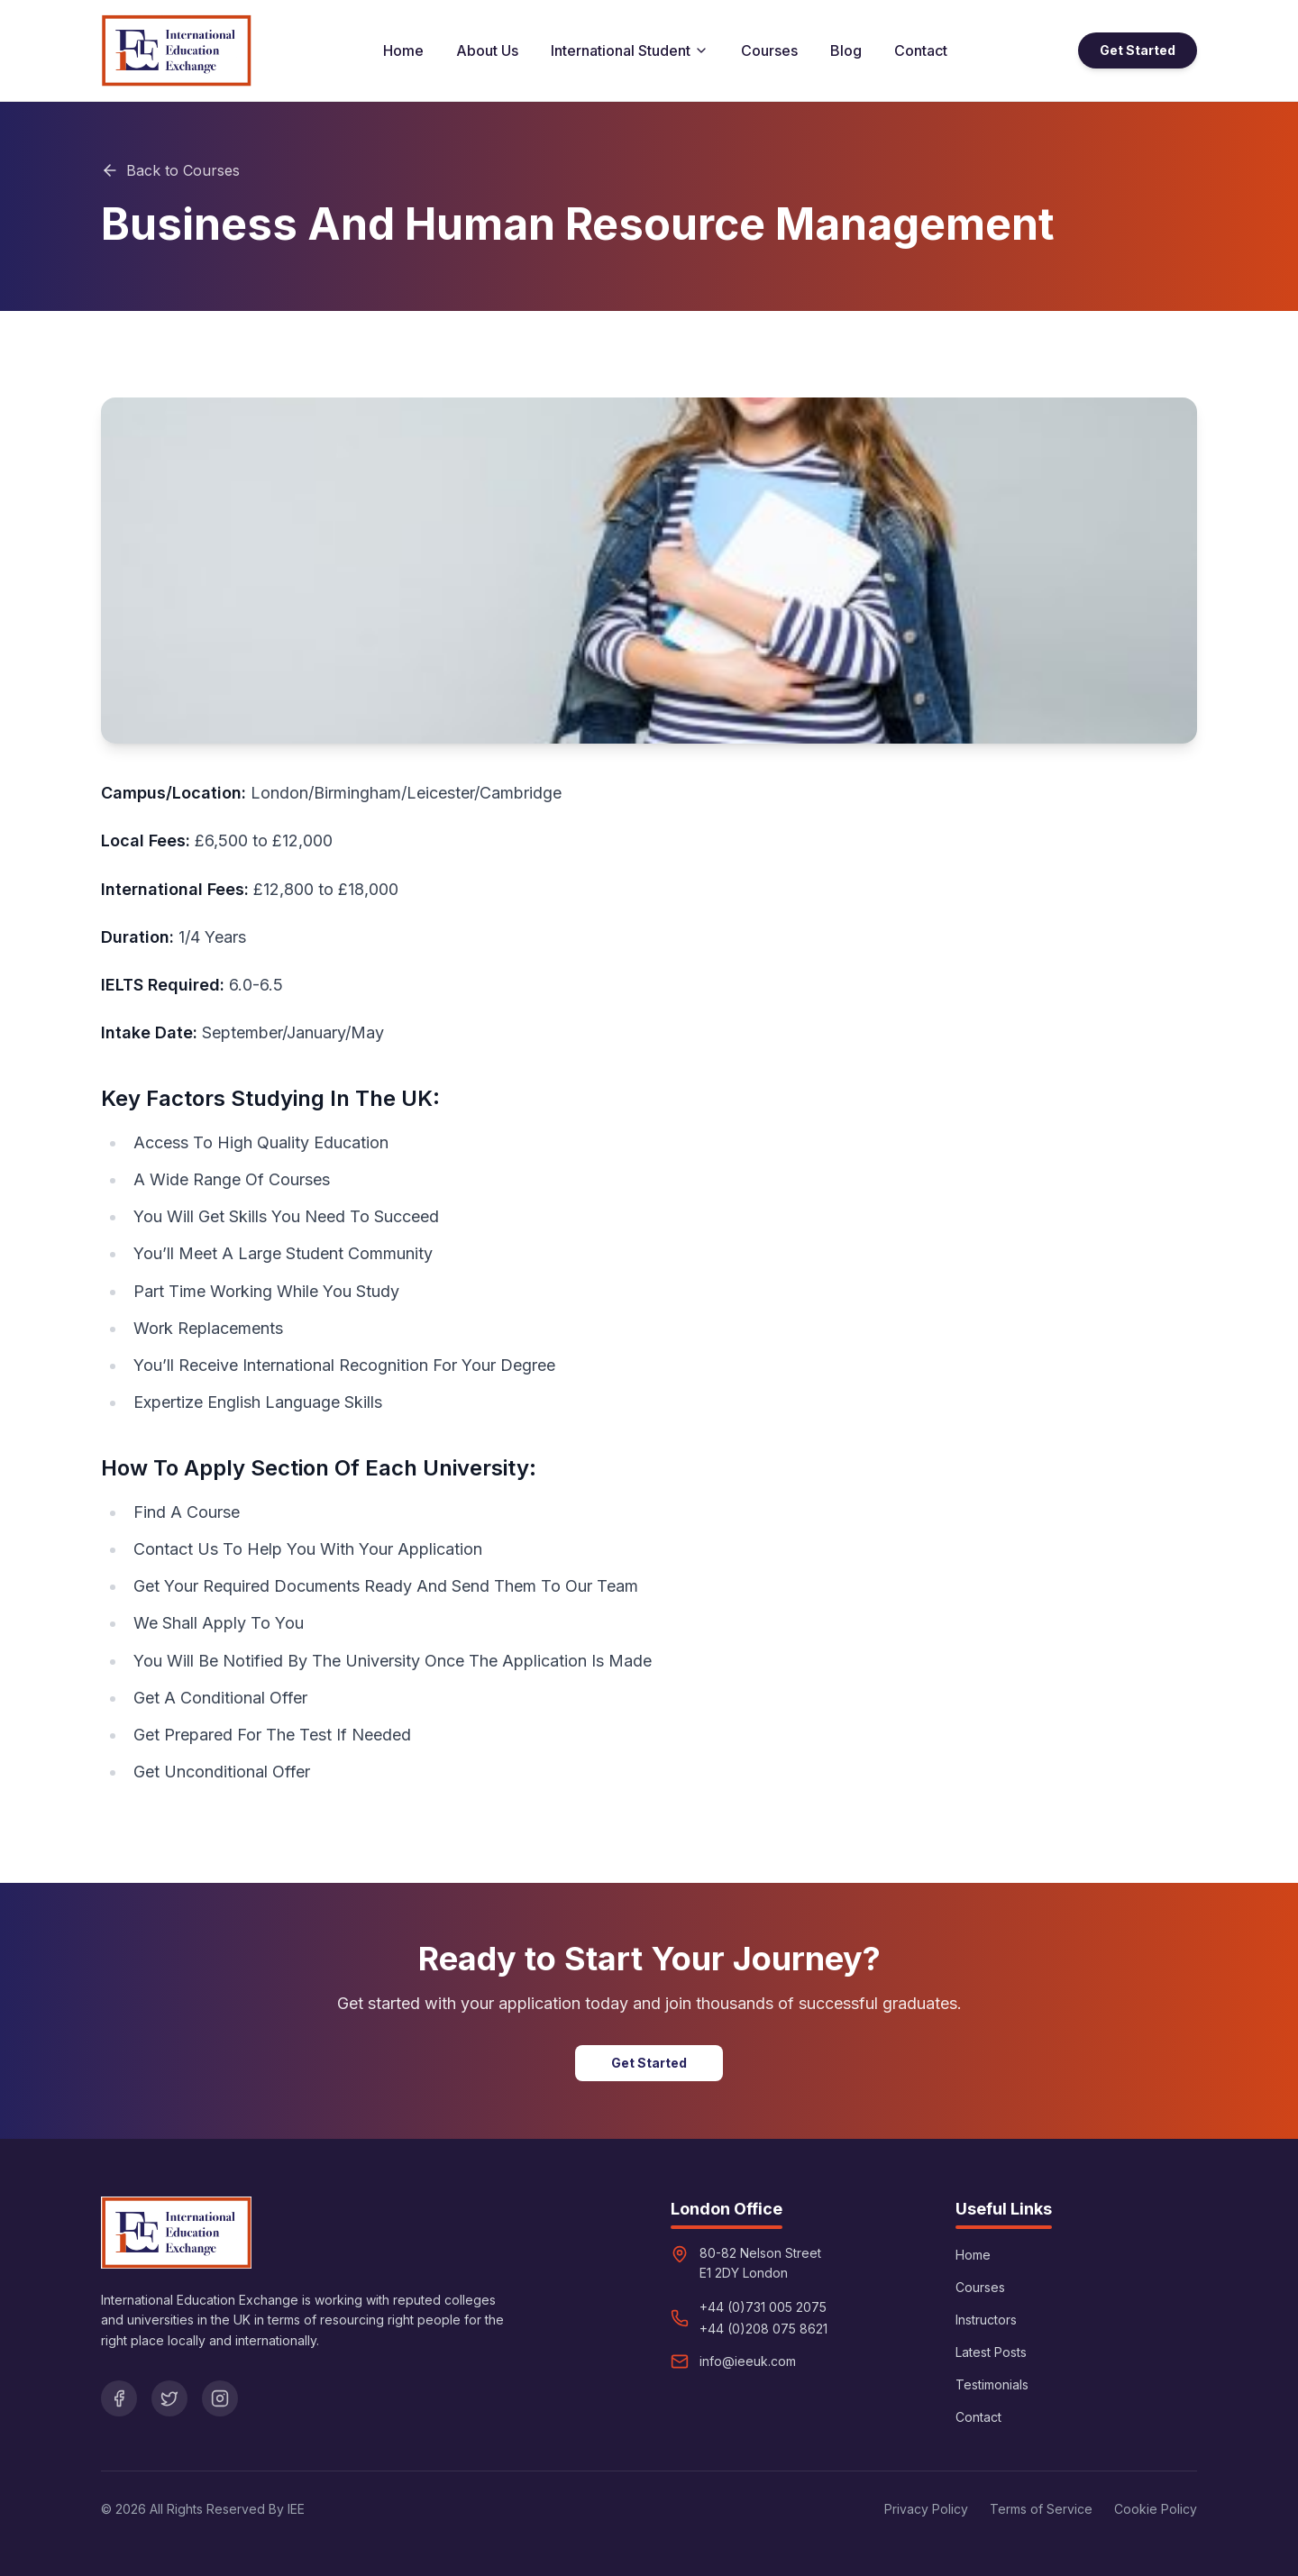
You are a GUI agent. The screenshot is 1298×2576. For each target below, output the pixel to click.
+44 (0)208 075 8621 (763, 2328)
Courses (769, 50)
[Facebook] (119, 2398)
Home (403, 50)
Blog (846, 50)
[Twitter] (169, 2398)
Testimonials (991, 2384)
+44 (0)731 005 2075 (763, 2307)
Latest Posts (991, 2352)
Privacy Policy (926, 2509)
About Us (487, 50)
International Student (629, 50)
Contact (920, 50)
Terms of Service (1041, 2509)
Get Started (1137, 50)
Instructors (986, 2319)
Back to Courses (170, 170)
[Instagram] (220, 2398)
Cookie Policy (1155, 2509)
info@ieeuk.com (747, 2361)
